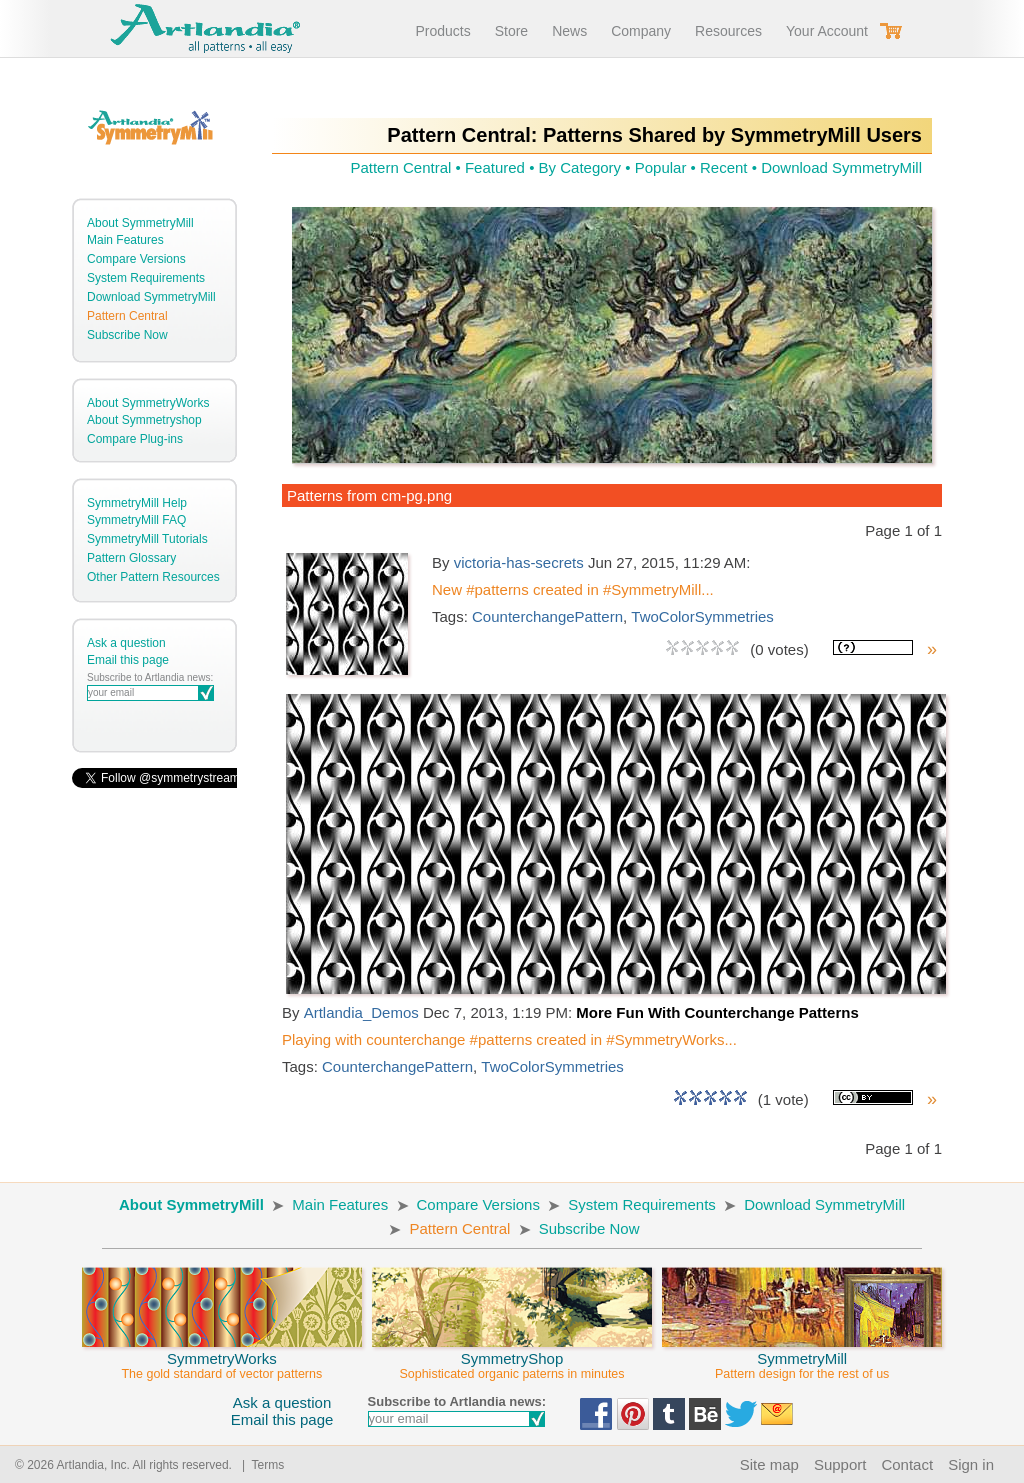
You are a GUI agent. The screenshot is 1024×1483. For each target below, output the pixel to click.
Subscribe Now (127, 335)
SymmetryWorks (222, 1357)
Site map (769, 1464)
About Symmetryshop (144, 420)
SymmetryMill (802, 1357)
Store (511, 31)
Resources (728, 31)
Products (442, 31)
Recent (724, 167)
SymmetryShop (512, 1357)
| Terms (259, 1465)
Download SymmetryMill (151, 297)
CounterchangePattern (547, 616)
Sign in (971, 1464)
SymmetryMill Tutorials (147, 539)
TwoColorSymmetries (702, 616)
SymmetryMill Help (137, 503)
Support (840, 1464)
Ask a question (126, 643)
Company (641, 31)
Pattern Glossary (131, 558)
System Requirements (146, 278)
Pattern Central (127, 316)
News (569, 31)
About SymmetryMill (140, 223)
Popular (661, 167)
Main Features (125, 240)
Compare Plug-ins (135, 439)
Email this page (128, 660)
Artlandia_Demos (361, 1012)
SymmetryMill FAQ (136, 520)
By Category (580, 167)
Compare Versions (136, 259)
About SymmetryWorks (148, 403)
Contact (907, 1464)
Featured (495, 167)
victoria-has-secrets (519, 562)
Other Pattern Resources (153, 577)
